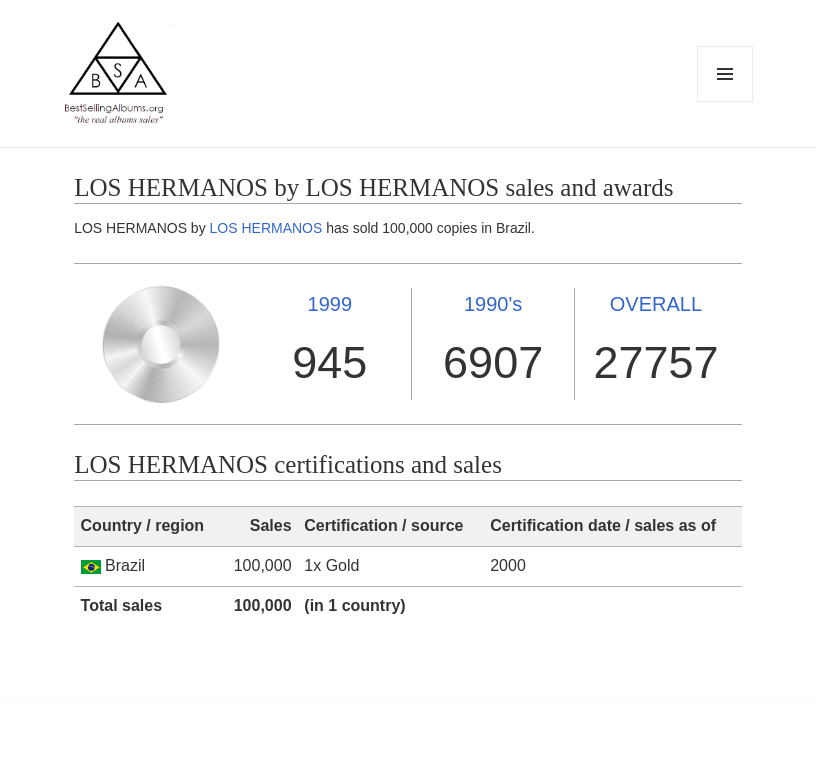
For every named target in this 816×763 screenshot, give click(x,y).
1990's (493, 304)
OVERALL (656, 304)
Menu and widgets (725, 101)
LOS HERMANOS (266, 228)
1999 (330, 304)
